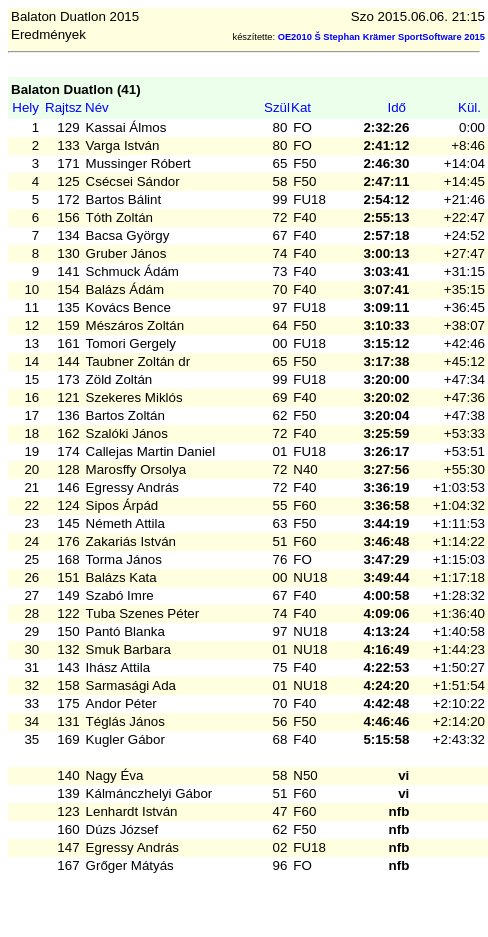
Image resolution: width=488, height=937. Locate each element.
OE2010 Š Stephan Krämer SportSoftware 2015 (381, 37)
